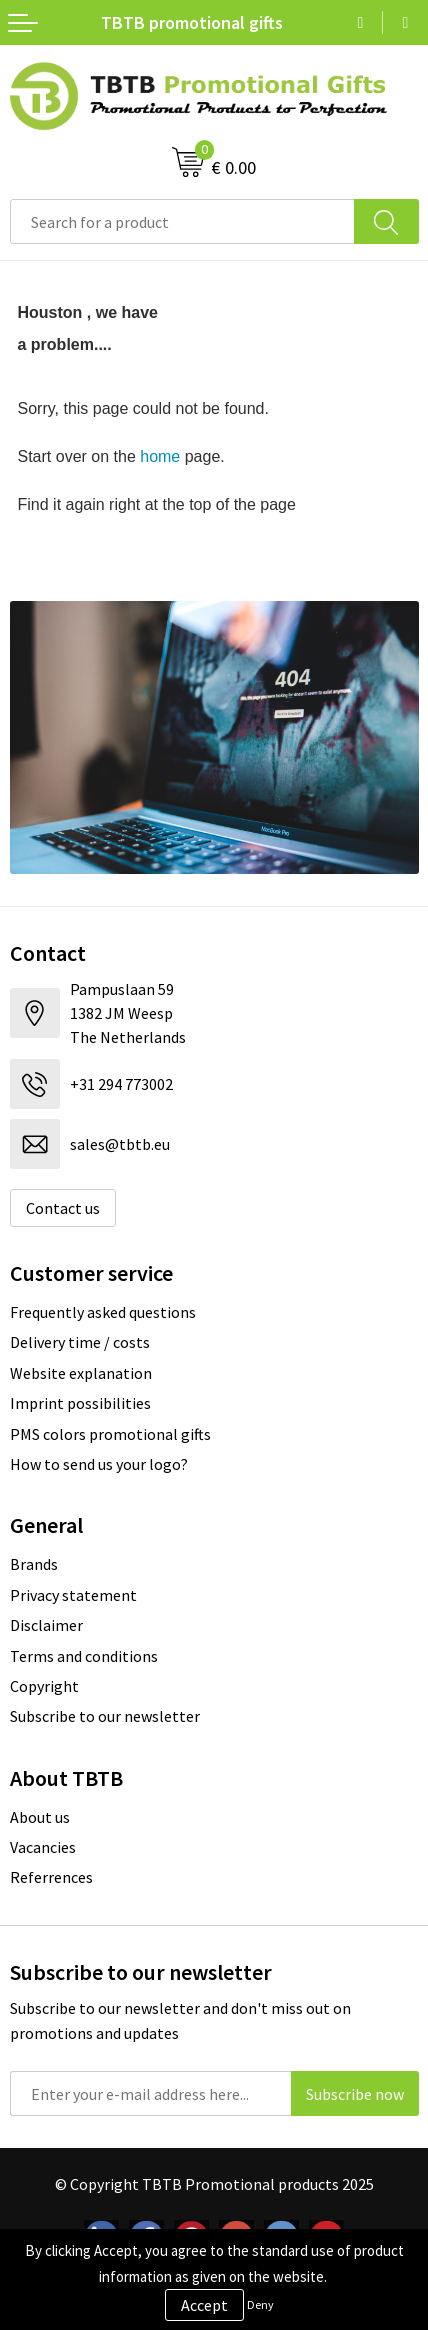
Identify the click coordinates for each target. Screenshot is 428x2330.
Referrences (51, 1877)
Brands (34, 1564)
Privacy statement (73, 1595)
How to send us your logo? (99, 1464)
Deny (260, 2304)
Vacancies (43, 1847)
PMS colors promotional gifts (110, 1434)
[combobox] (182, 221)
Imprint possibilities (80, 1403)
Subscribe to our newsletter (105, 1716)
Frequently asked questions (103, 1312)
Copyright (44, 1686)
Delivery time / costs (80, 1342)
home (160, 456)
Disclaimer (46, 1625)
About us (40, 1817)
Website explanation (81, 1373)
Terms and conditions (84, 1656)
